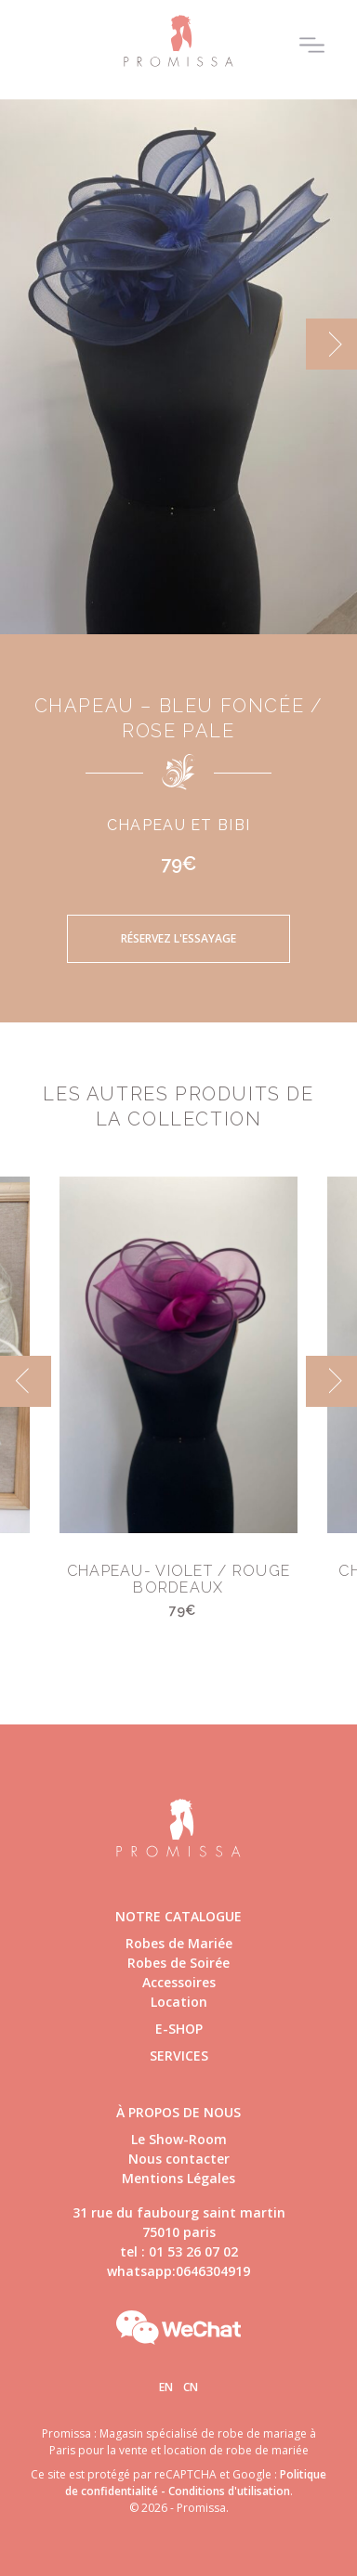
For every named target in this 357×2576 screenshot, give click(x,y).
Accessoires (179, 1982)
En (166, 2387)
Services (179, 2055)
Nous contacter (179, 2158)
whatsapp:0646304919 (178, 2271)
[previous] (25, 1381)
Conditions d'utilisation (229, 2491)
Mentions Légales (178, 2178)
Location (179, 2001)
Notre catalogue (178, 1916)
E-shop (179, 2028)
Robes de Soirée (178, 1962)
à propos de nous (178, 2112)
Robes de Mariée (179, 1943)
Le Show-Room (179, 2139)
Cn (190, 2387)
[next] (331, 344)
